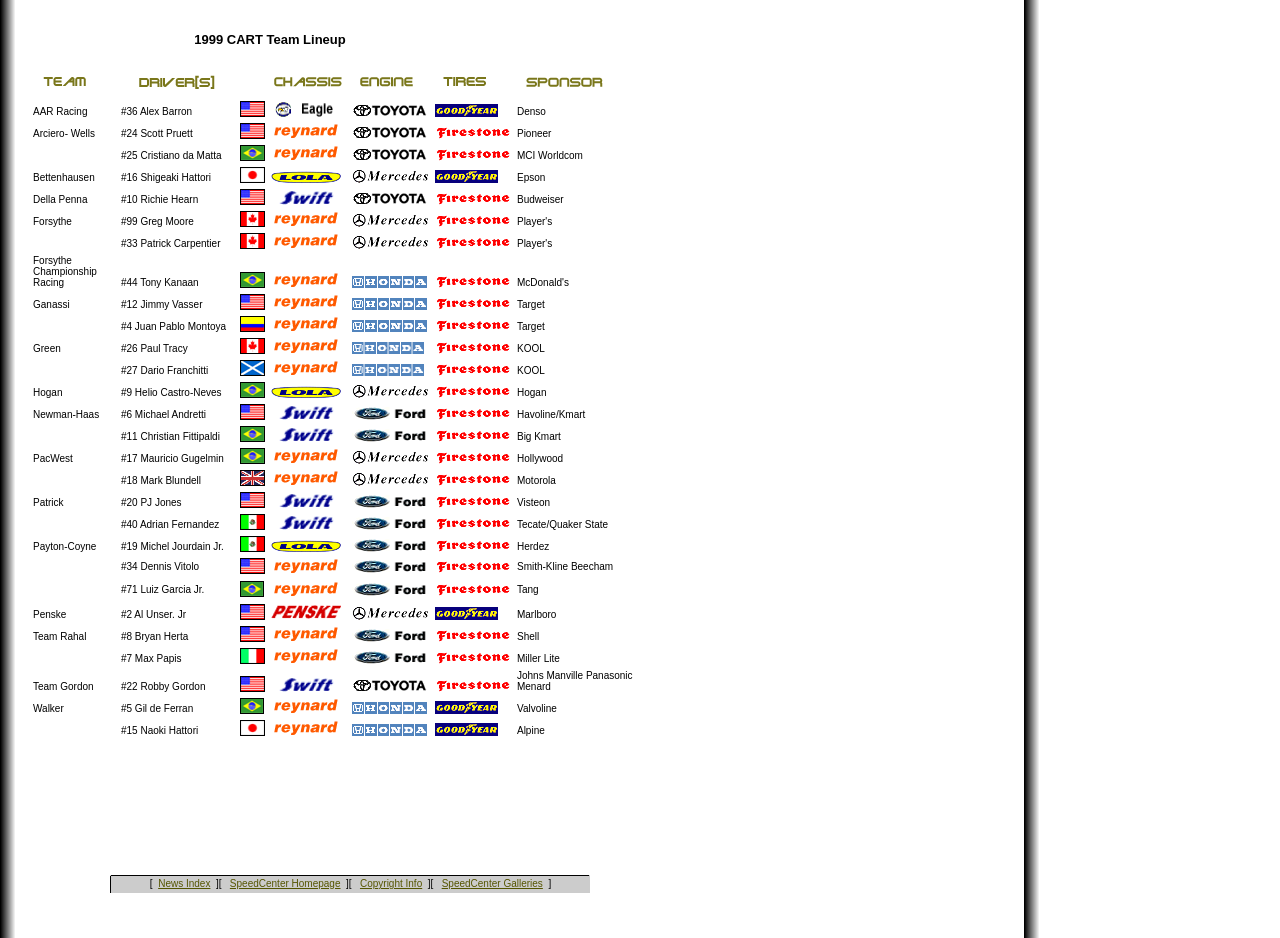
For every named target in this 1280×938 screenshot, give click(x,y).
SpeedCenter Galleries (492, 883)
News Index (184, 883)
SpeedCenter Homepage (285, 883)
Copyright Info (391, 883)
